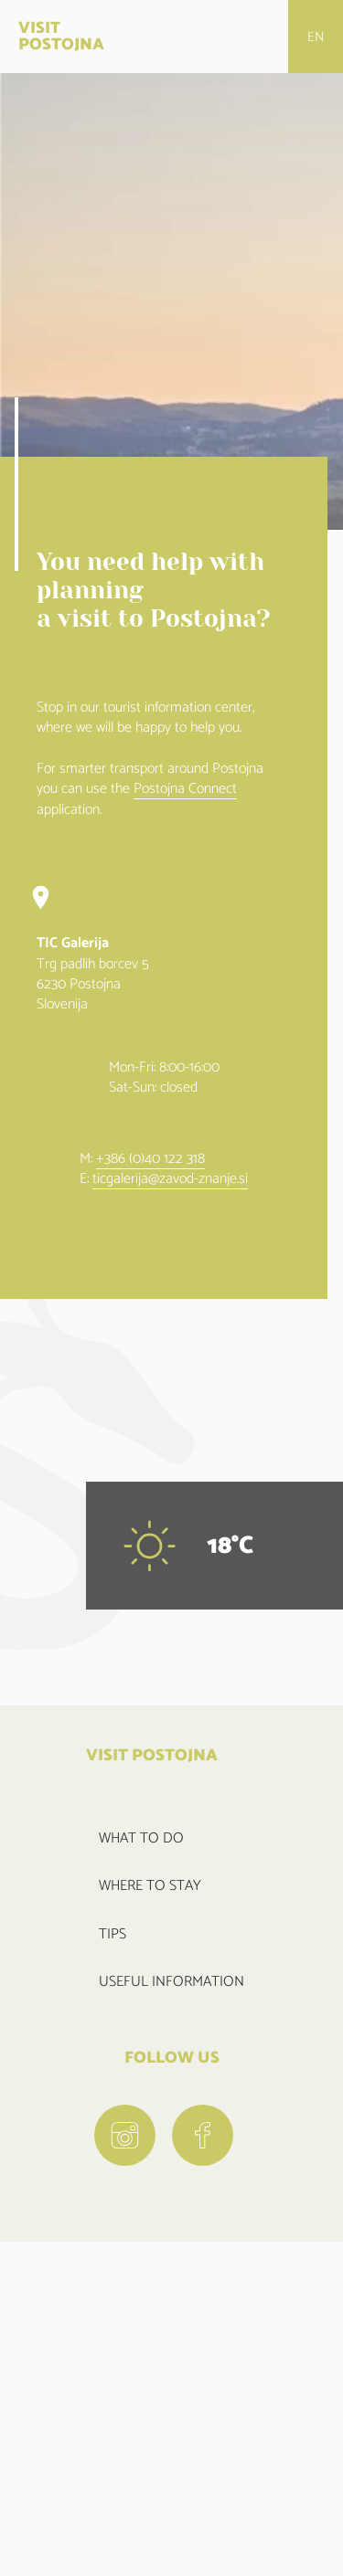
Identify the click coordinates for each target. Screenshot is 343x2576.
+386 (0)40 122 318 (150, 1159)
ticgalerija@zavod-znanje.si (170, 1179)
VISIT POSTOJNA (61, 36)
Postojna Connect (185, 789)
